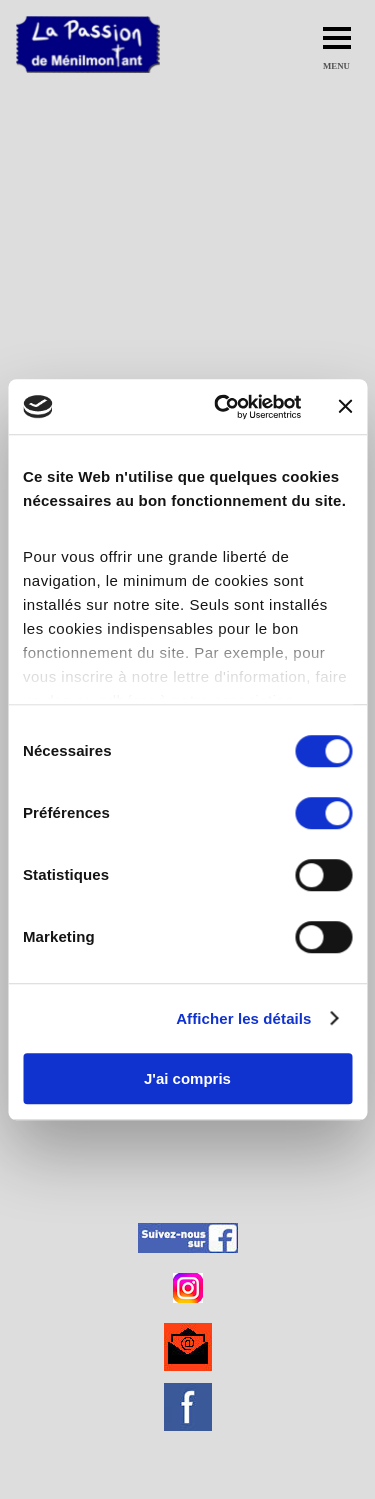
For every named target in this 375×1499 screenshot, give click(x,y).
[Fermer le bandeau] (345, 407)
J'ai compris (187, 1078)
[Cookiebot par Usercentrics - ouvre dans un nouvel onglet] (223, 407)
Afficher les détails (243, 1018)
